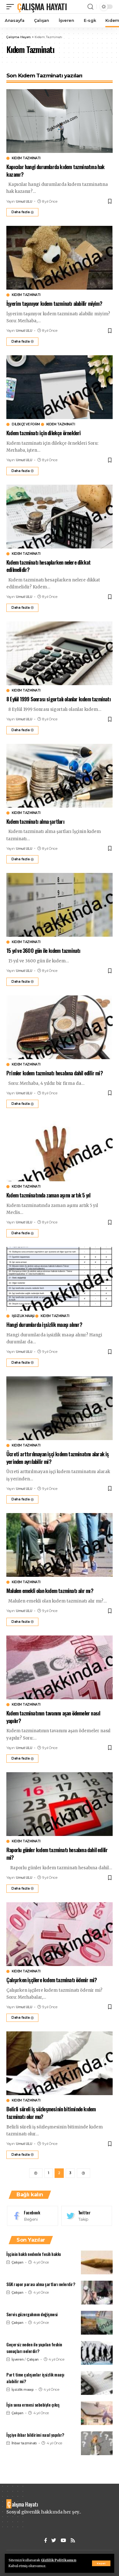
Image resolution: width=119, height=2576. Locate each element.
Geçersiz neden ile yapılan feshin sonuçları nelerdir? (34, 2347)
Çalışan (17, 2262)
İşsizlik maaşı (23, 1316)
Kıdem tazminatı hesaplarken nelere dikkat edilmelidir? (48, 566)
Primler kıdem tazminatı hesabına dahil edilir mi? (54, 1073)
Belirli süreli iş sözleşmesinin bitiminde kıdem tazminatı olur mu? (51, 2112)
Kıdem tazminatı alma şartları (35, 821)
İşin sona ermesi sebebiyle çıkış (32, 2404)
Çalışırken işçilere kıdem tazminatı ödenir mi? (51, 1980)
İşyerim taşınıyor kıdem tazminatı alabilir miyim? (54, 303)
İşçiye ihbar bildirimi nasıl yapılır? (35, 2434)
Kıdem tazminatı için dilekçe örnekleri (43, 433)
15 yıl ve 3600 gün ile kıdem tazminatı (43, 950)
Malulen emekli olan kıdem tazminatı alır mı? (49, 1591)
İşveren (17, 2359)
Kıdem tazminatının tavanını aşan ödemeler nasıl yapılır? (53, 1717)
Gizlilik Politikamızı (58, 2560)
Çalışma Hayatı (42, 6)
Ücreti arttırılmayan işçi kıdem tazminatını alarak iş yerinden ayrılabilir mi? (57, 1457)
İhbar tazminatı (24, 2443)
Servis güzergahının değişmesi (32, 2314)
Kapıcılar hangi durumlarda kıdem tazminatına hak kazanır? (55, 170)
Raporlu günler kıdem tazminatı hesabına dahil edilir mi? (57, 1853)
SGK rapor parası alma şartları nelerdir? (40, 2284)
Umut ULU (24, 201)
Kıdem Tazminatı (26, 158)
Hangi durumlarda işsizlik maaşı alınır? (44, 1324)
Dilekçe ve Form (26, 424)
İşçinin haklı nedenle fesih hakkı (33, 2254)
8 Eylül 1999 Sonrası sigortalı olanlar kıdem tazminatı (58, 699)
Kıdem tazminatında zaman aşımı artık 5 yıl (48, 1195)
